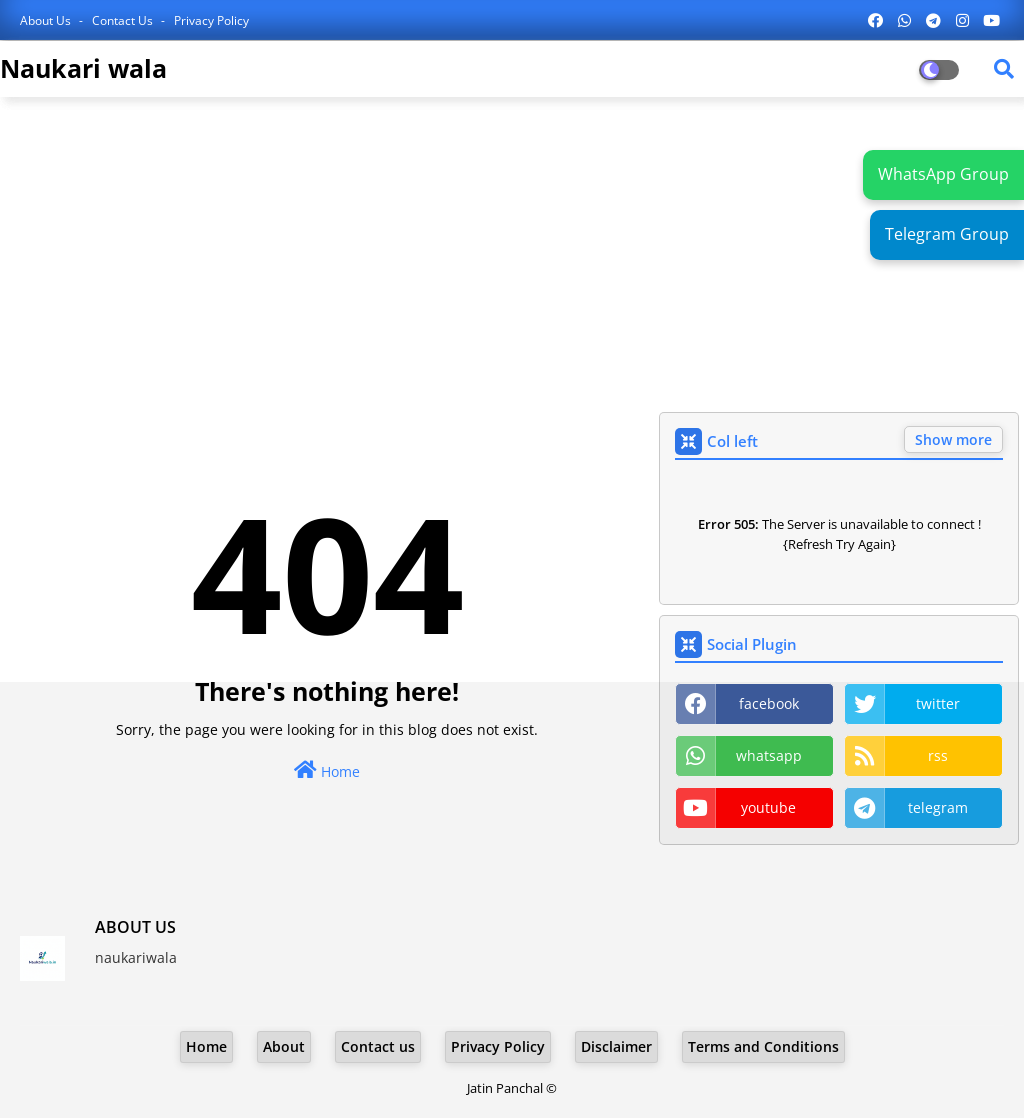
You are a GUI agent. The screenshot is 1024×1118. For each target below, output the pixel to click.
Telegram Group (947, 234)
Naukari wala (83, 68)
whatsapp (769, 755)
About (284, 1046)
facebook (769, 703)
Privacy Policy (211, 20)
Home (327, 770)
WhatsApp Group (943, 174)
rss (938, 755)
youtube (768, 807)
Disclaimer (616, 1046)
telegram (938, 807)
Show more (953, 439)
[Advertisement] (512, 257)
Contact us (124, 20)
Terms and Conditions (763, 1046)
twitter (938, 703)
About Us (47, 20)
